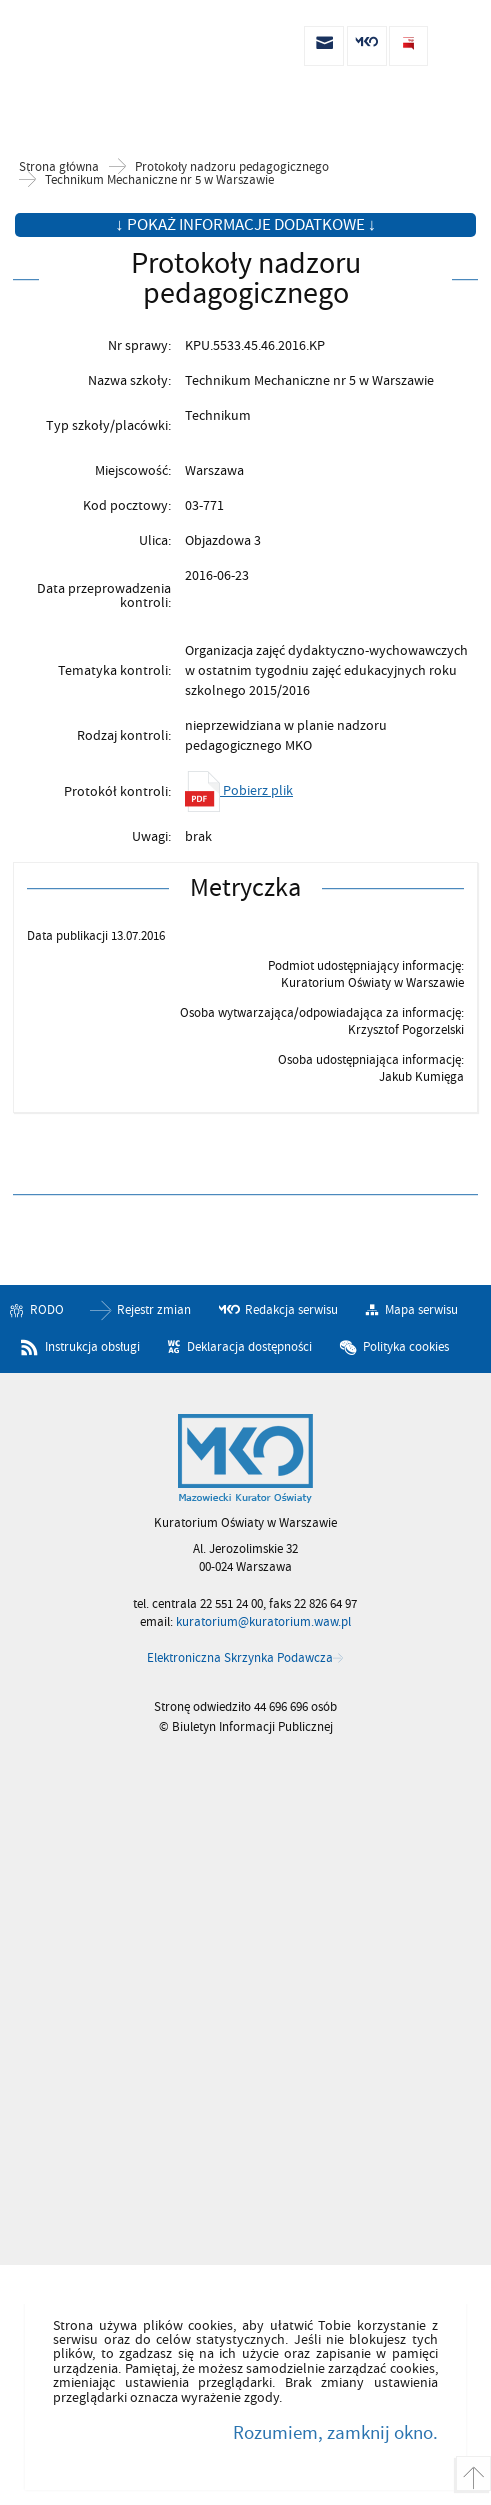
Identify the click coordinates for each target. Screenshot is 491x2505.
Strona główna (59, 167)
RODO (47, 1310)
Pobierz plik (239, 790)
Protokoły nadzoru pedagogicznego (232, 167)
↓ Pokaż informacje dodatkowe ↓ (245, 225)
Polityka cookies (406, 1347)
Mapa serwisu (421, 1310)
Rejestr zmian (154, 1310)
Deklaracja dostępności (249, 1347)
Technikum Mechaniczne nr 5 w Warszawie (159, 180)
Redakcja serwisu (291, 1310)
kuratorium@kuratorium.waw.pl (263, 1622)
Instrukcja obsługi (92, 1347)
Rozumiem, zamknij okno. (335, 2433)
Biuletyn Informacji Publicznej (120, 46)
